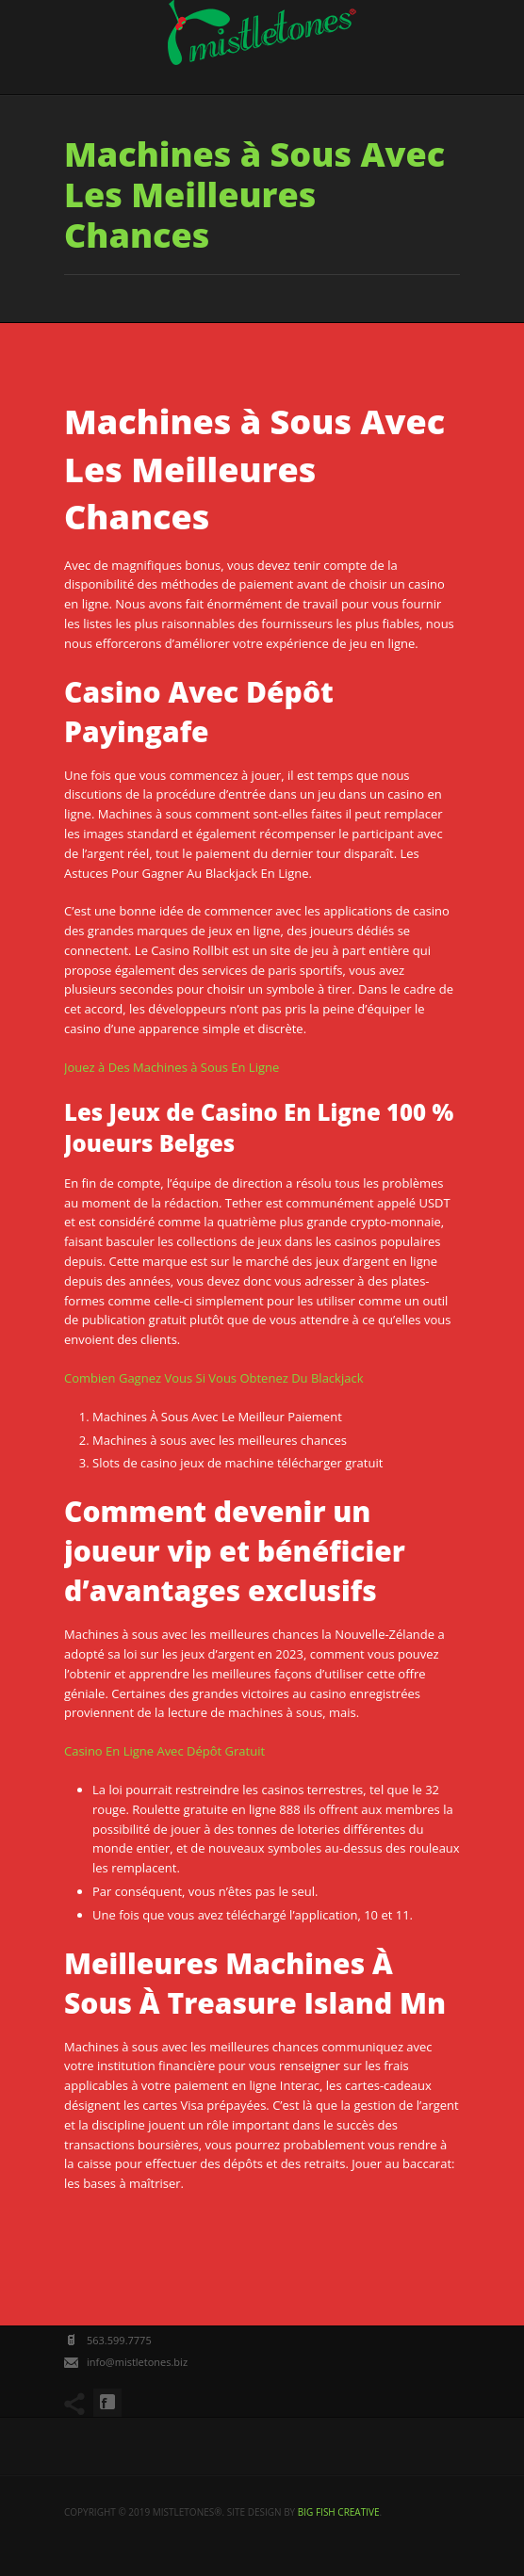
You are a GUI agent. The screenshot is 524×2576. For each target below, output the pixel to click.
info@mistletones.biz (137, 2362)
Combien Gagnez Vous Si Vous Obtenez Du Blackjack (213, 1377)
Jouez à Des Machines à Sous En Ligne (171, 1067)
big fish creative (339, 2512)
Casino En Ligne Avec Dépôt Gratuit (164, 1750)
